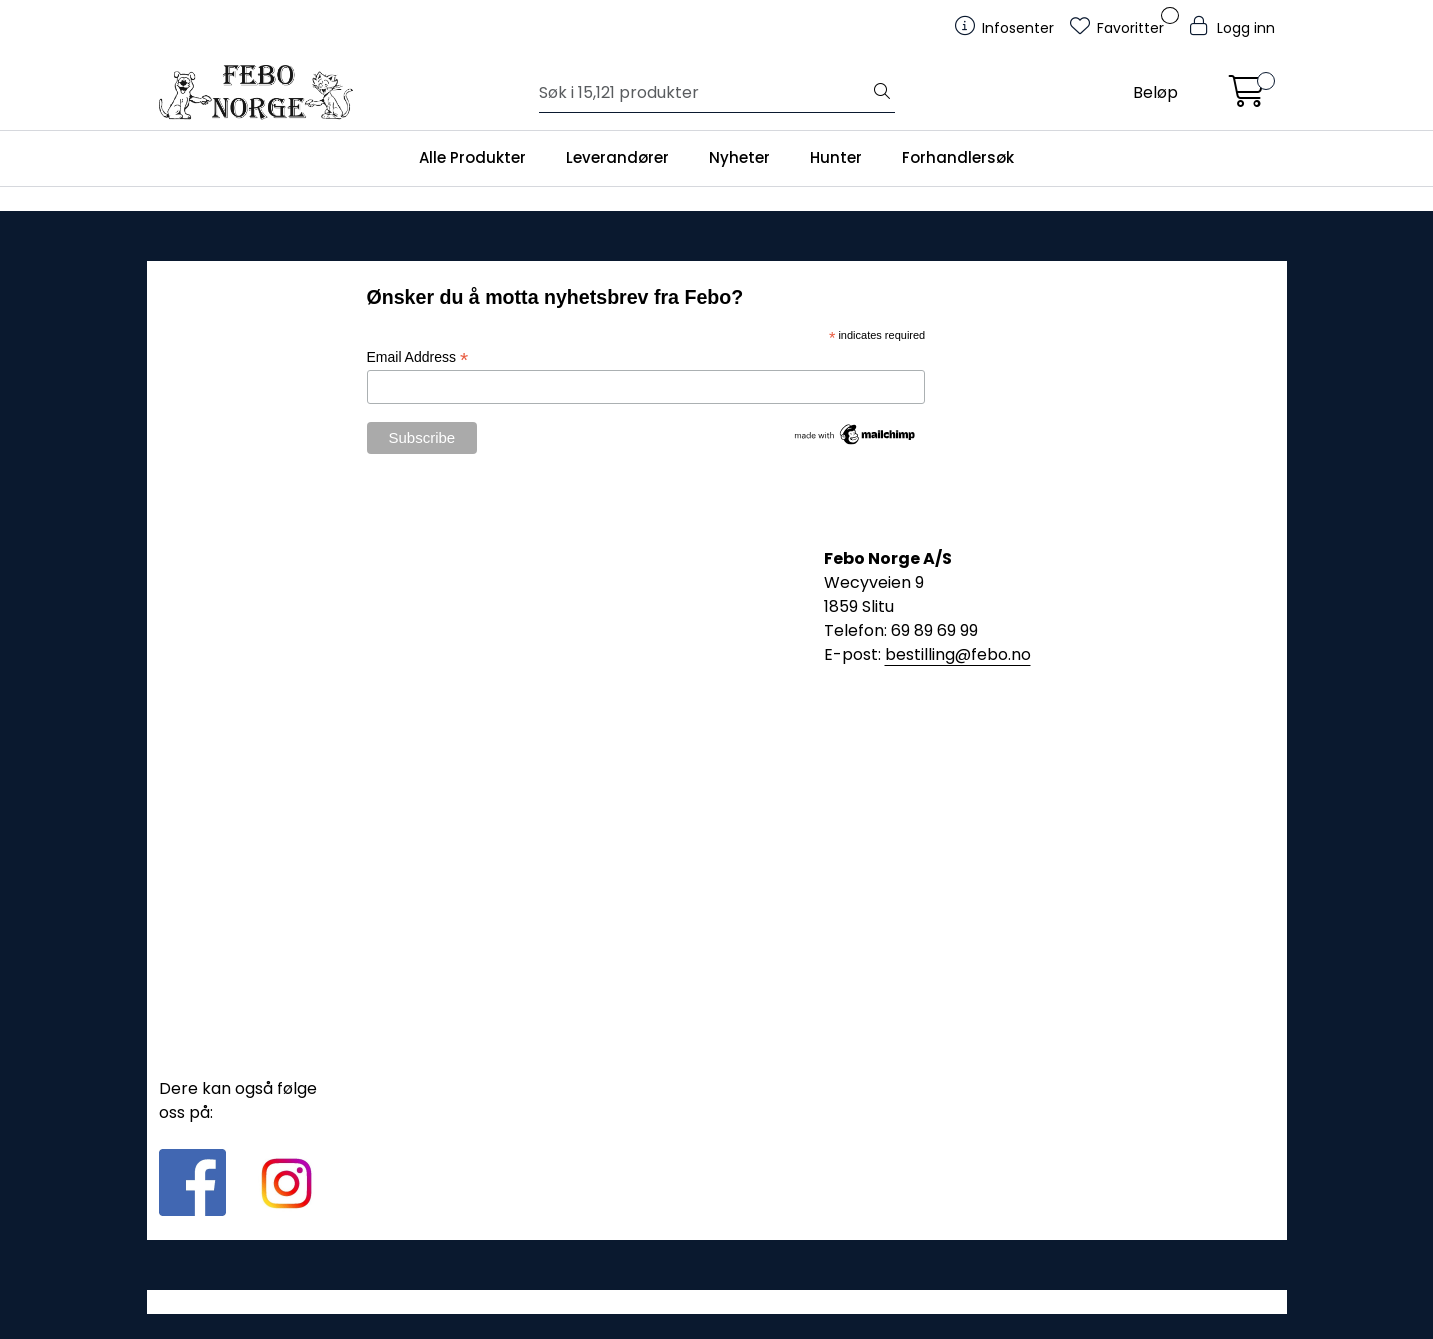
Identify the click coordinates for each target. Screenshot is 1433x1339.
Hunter (836, 157)
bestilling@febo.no (958, 654)
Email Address (418, 357)
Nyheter (739, 157)
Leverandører (617, 157)
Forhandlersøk (958, 157)
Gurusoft (716, 1301)
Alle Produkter (472, 157)
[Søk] (704, 93)
